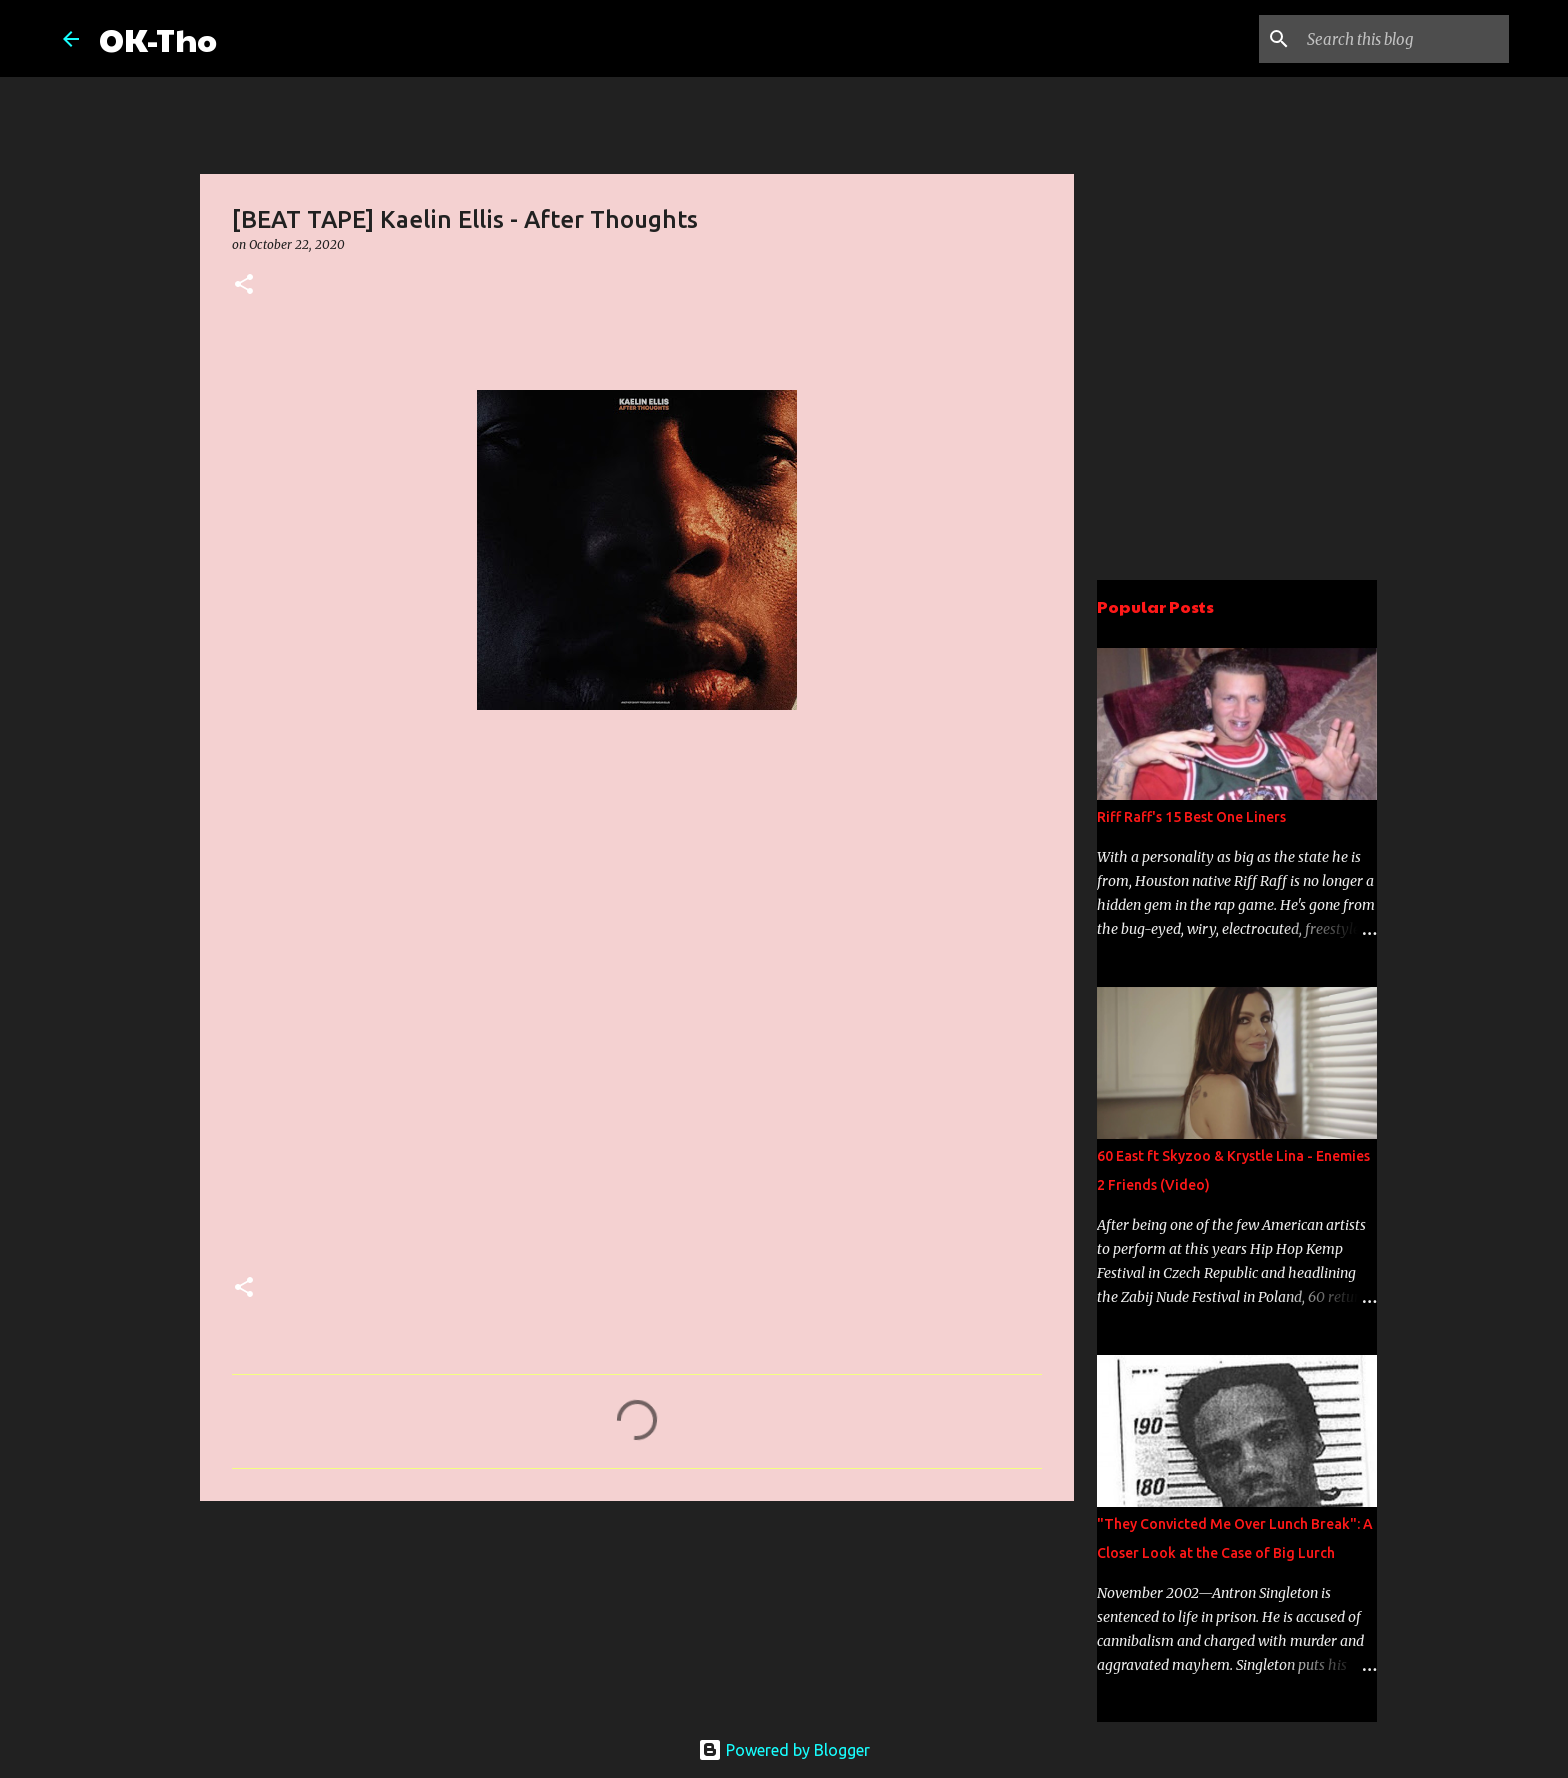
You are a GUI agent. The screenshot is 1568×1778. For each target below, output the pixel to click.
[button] (244, 285)
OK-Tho (158, 38)
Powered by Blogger (784, 1750)
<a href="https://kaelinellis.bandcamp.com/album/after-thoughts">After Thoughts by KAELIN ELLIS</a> (407, 1008)
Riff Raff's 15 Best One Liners (1191, 817)
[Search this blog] (1404, 39)
